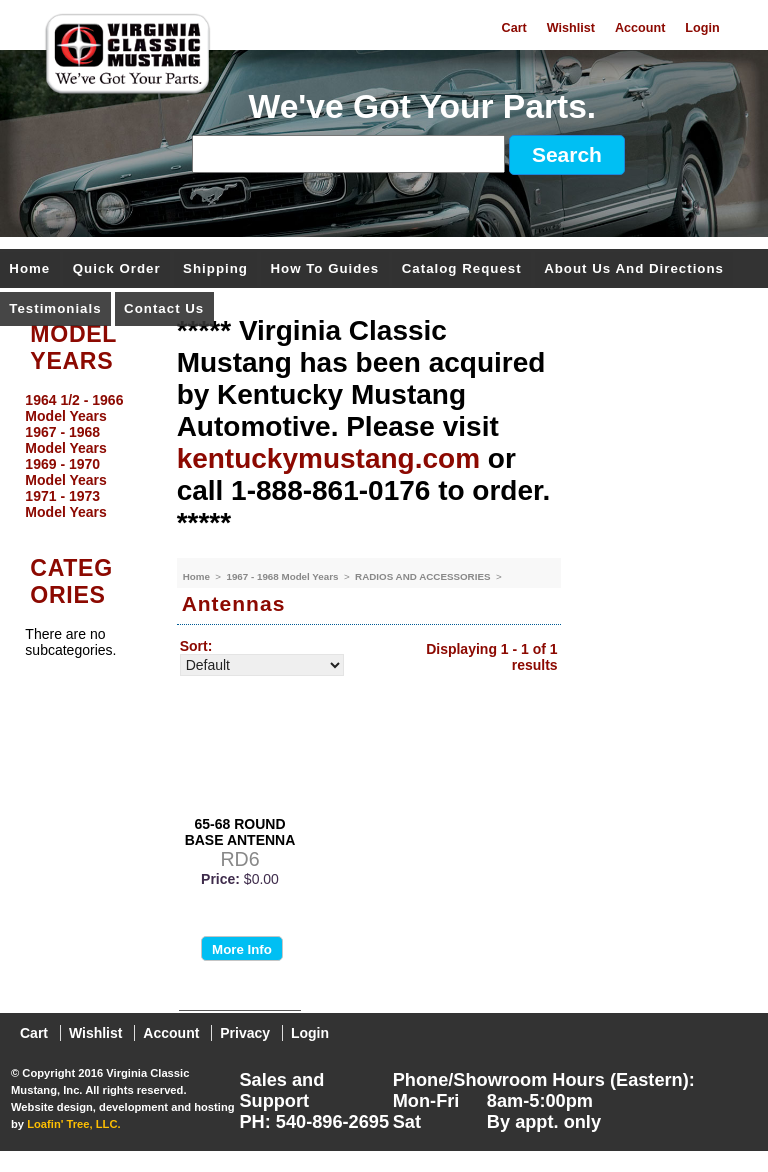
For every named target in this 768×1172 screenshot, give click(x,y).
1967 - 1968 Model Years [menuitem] (65, 440)
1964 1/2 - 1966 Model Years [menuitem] (74, 408)
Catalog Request (462, 269)
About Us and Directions (634, 269)
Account (640, 28)
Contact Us (164, 309)
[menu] (83, 456)
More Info (242, 949)
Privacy (245, 1033)
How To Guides (324, 269)
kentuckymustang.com (328, 458)
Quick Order (117, 269)
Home (29, 269)
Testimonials (55, 309)
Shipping (215, 269)
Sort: (196, 646)
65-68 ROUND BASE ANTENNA (240, 832)
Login (702, 28)
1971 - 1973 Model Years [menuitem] (65, 504)
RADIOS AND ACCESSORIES (424, 576)
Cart (514, 28)
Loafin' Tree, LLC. (73, 1124)
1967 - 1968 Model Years (283, 576)
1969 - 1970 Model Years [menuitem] (65, 472)
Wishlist (571, 28)
